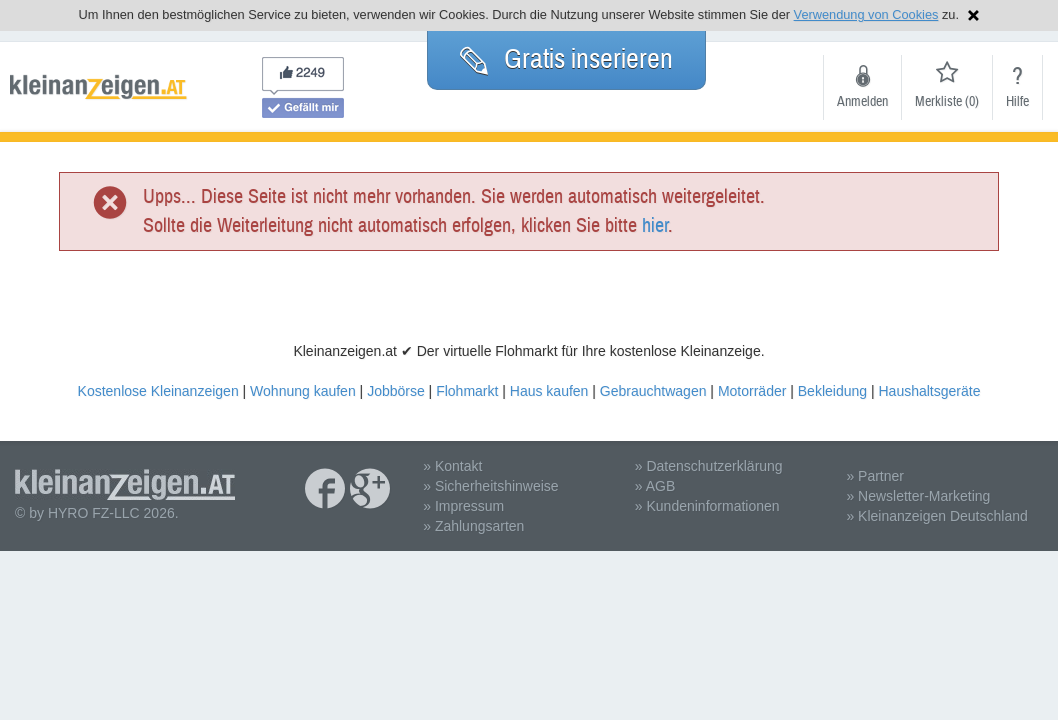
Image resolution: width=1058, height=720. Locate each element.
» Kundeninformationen (707, 506)
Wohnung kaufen (303, 391)
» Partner (875, 476)
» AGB (655, 486)
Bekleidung (832, 391)
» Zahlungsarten (473, 526)
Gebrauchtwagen (653, 391)
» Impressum (463, 506)
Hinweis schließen (973, 15)
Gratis (566, 59)
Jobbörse (396, 391)
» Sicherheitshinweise (490, 486)
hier (655, 225)
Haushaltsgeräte (929, 391)
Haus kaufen (549, 391)
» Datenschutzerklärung (709, 466)
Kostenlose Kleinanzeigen (158, 391)
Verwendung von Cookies (866, 14)
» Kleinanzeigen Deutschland (936, 516)
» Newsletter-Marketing (918, 496)
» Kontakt (452, 466)
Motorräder (752, 391)
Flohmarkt (467, 391)
